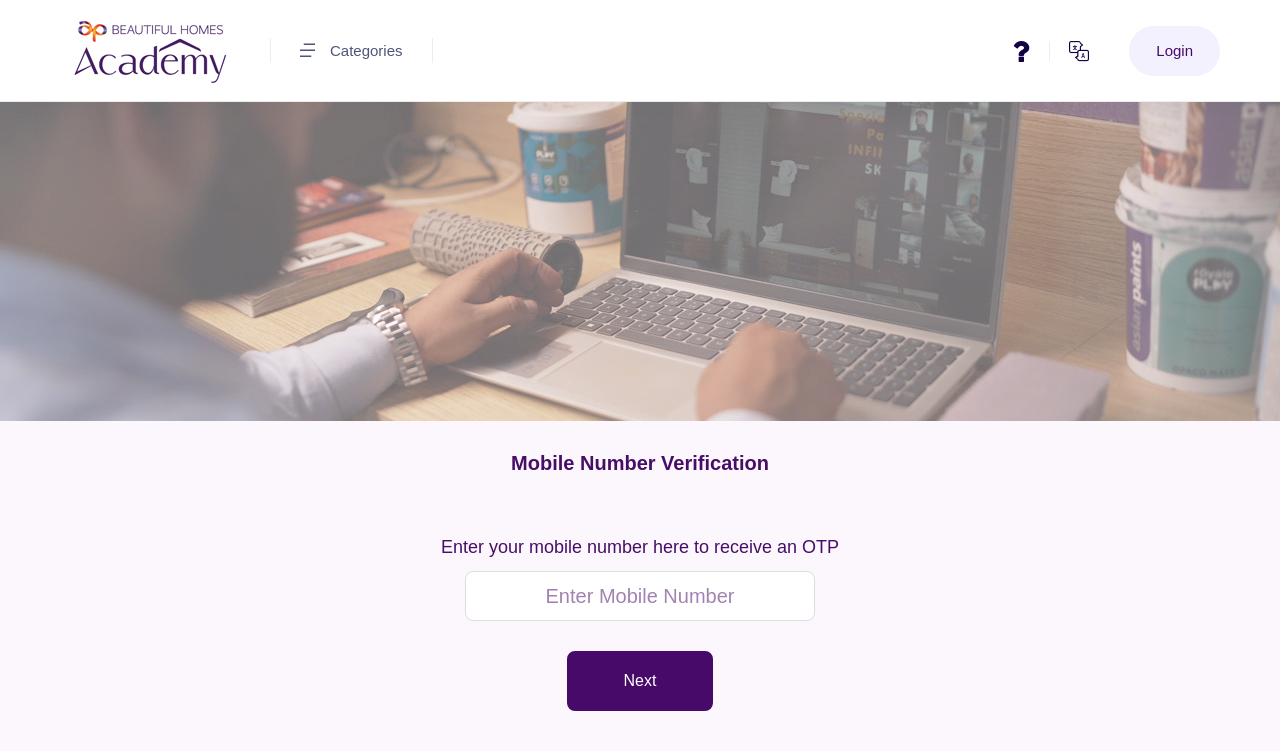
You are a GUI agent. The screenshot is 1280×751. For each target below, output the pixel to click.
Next (640, 680)
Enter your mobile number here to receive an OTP (640, 547)
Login (1174, 50)
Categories (351, 50)
